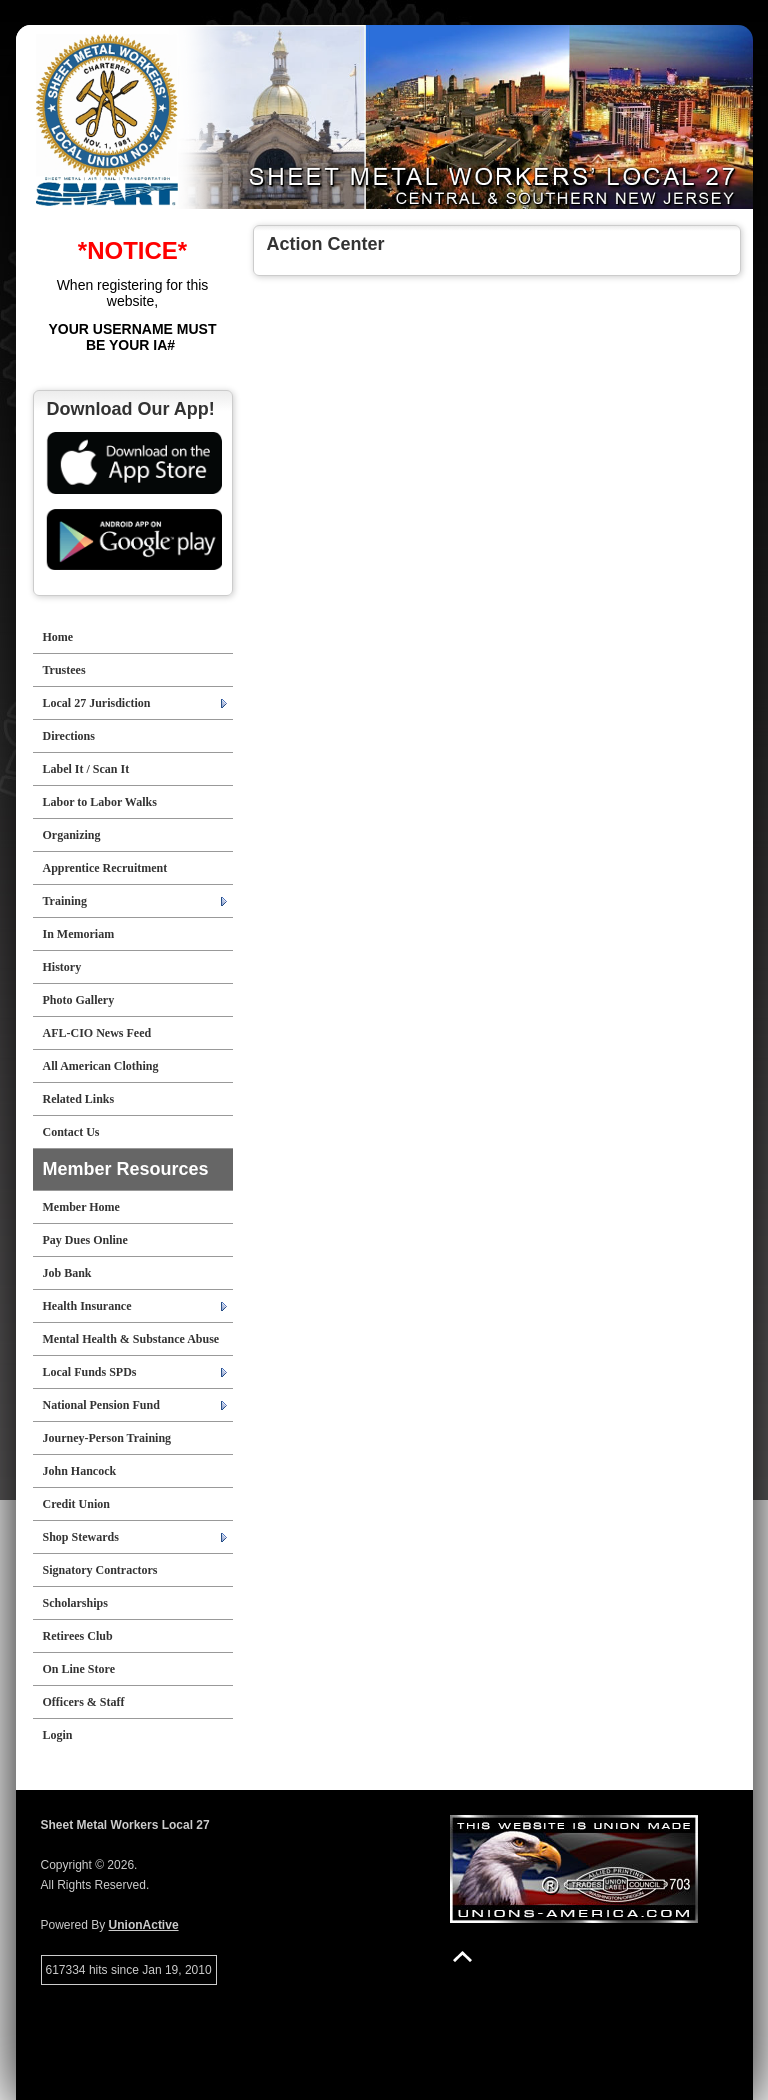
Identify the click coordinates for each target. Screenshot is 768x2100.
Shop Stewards (81, 1537)
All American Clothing (101, 1066)
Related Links (79, 1099)
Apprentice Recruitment (105, 868)
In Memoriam (79, 934)
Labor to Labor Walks (100, 802)
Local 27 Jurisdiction (97, 703)
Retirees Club (78, 1636)
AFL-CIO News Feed (97, 1033)
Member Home (81, 1207)
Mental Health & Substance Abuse (131, 1339)
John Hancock (80, 1471)
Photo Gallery (79, 1000)
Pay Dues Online (85, 1240)
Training (65, 901)
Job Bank (67, 1273)
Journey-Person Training (107, 1438)
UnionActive (144, 1925)
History (62, 967)
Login (58, 1735)
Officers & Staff (84, 1702)
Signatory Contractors (100, 1570)
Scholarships (75, 1603)
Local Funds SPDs (90, 1372)
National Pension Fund (101, 1405)
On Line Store (79, 1669)
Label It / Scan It (86, 769)
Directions (69, 736)
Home (58, 637)
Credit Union (76, 1504)
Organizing (72, 835)
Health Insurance (87, 1306)
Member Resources (126, 1169)
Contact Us (71, 1132)
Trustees (64, 670)
